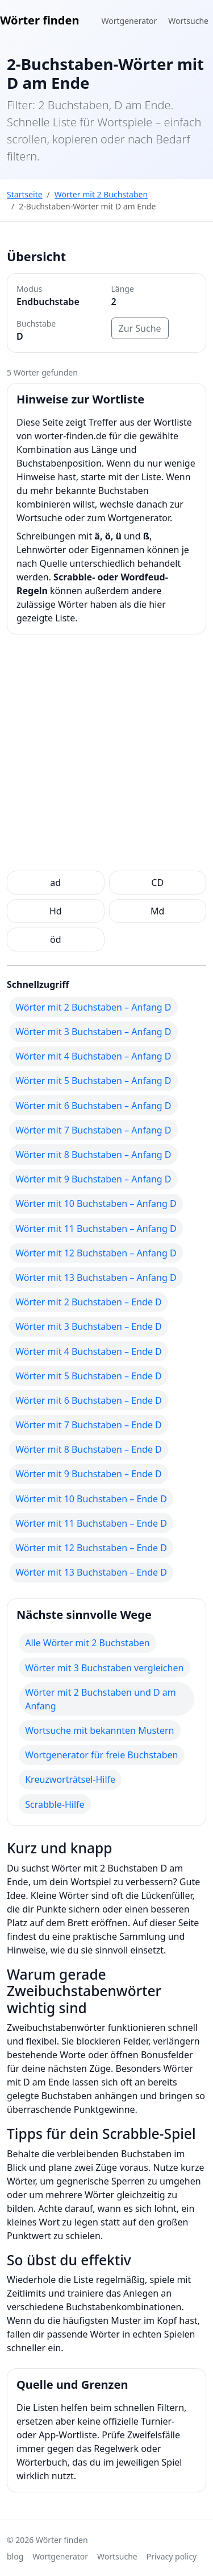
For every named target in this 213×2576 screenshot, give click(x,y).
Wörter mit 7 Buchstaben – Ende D (88, 1425)
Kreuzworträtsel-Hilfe (70, 1779)
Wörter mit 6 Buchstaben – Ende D (88, 1400)
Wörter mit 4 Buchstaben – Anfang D (93, 1056)
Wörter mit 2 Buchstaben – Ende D (88, 1302)
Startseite (25, 194)
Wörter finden (39, 20)
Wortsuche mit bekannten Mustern (99, 1730)
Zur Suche (140, 328)
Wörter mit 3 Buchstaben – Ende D (88, 1326)
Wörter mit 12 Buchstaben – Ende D (91, 1548)
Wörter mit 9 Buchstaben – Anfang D (93, 1179)
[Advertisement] (106, 755)
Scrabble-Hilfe (54, 1804)
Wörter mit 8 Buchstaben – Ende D (88, 1449)
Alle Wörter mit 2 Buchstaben (87, 1643)
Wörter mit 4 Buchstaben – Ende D (88, 1351)
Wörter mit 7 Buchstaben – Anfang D (93, 1130)
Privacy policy (172, 2556)
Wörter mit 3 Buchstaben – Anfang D (93, 1031)
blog (15, 2556)
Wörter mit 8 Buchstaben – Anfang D (93, 1154)
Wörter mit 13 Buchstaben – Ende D (91, 1572)
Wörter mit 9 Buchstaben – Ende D (88, 1474)
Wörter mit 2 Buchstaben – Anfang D (93, 1007)
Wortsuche (188, 20)
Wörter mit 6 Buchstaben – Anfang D (93, 1105)
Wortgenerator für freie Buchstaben (101, 1755)
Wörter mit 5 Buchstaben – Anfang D (93, 1080)
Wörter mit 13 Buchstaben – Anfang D (95, 1277)
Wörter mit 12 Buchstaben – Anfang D (95, 1253)
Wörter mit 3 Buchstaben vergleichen (104, 1668)
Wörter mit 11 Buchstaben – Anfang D (95, 1228)
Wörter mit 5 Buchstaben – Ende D (88, 1376)
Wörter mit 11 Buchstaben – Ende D (91, 1523)
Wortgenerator (129, 20)
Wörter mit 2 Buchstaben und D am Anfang (100, 1699)
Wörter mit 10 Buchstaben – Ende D (91, 1499)
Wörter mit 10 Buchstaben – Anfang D (95, 1203)
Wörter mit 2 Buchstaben (101, 194)
